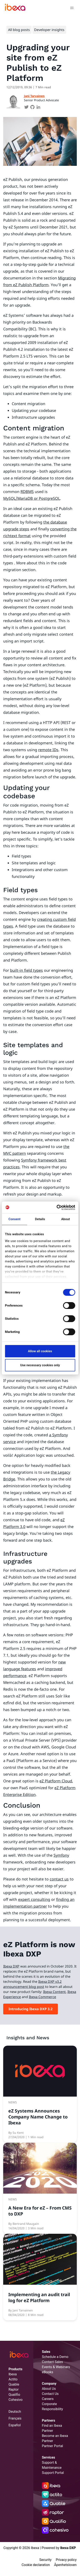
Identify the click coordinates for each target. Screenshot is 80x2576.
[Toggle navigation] (72, 8)
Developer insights (49, 29)
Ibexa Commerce (42, 1996)
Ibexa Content (54, 1991)
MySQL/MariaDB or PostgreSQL (31, 498)
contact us (59, 1879)
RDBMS (27, 491)
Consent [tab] (15, 1219)
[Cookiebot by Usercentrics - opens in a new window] (57, 1207)
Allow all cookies (40, 1351)
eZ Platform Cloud (55, 1780)
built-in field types (26, 970)
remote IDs (48, 749)
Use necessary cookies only (40, 1365)
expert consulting (34, 1899)
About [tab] (65, 1219)
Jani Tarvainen (34, 96)
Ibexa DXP (11, 1966)
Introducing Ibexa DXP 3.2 (30, 2009)
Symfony (61, 1855)
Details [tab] (40, 1219)
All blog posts (19, 29)
